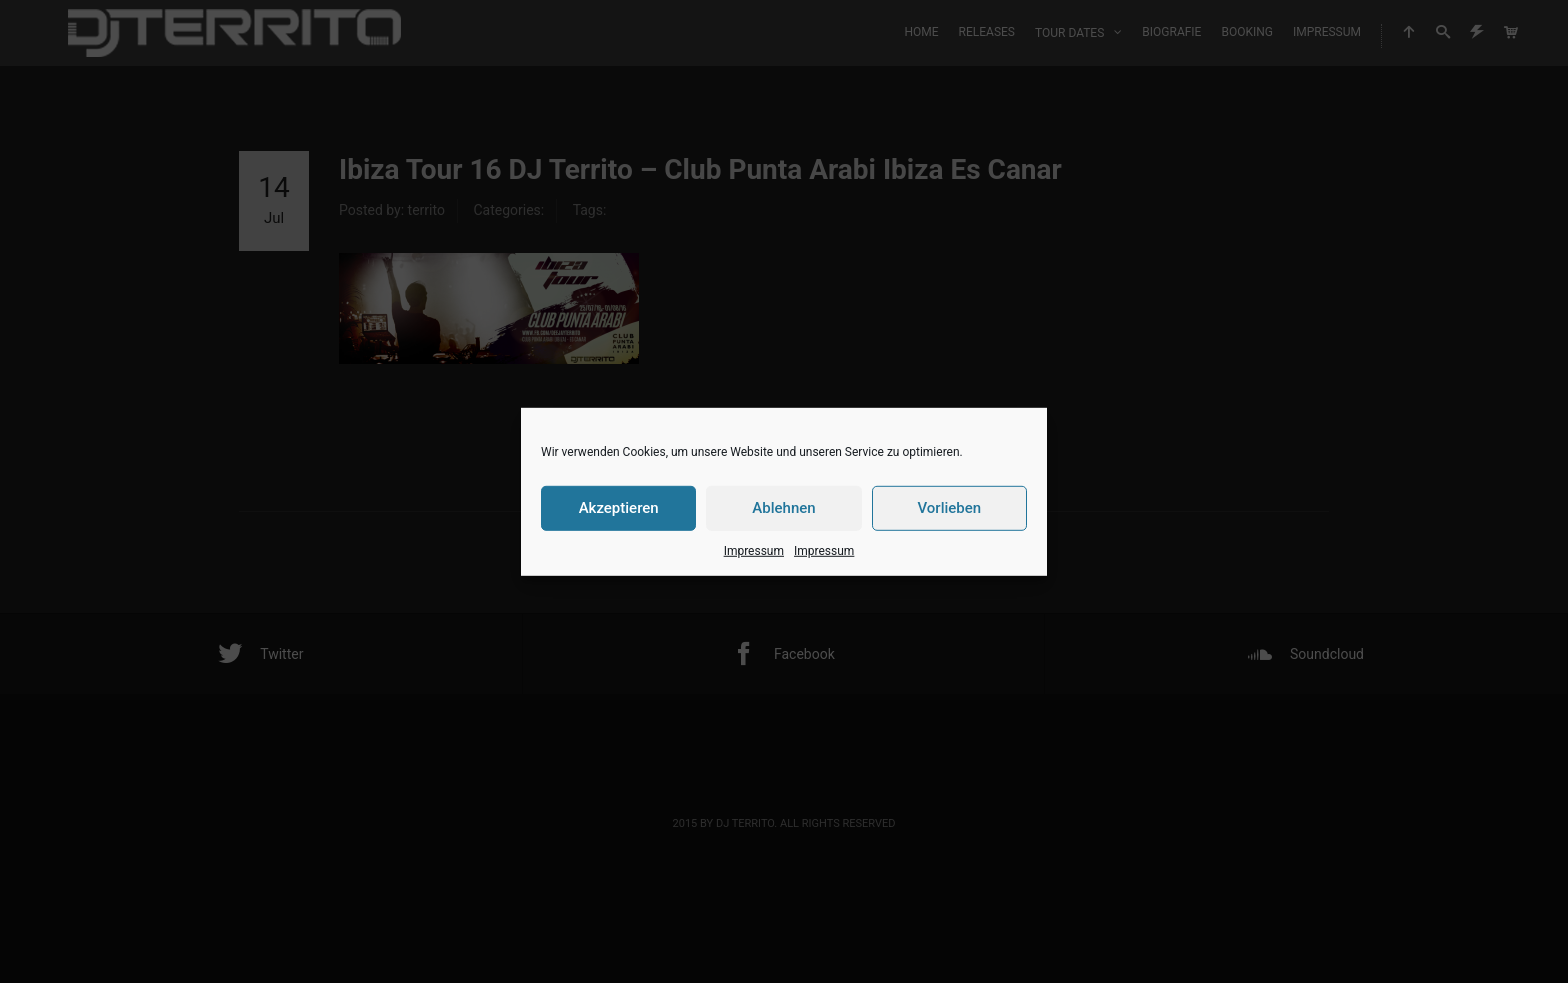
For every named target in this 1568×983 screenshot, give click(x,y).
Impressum (754, 550)
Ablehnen (783, 508)
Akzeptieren (619, 508)
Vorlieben (949, 508)
